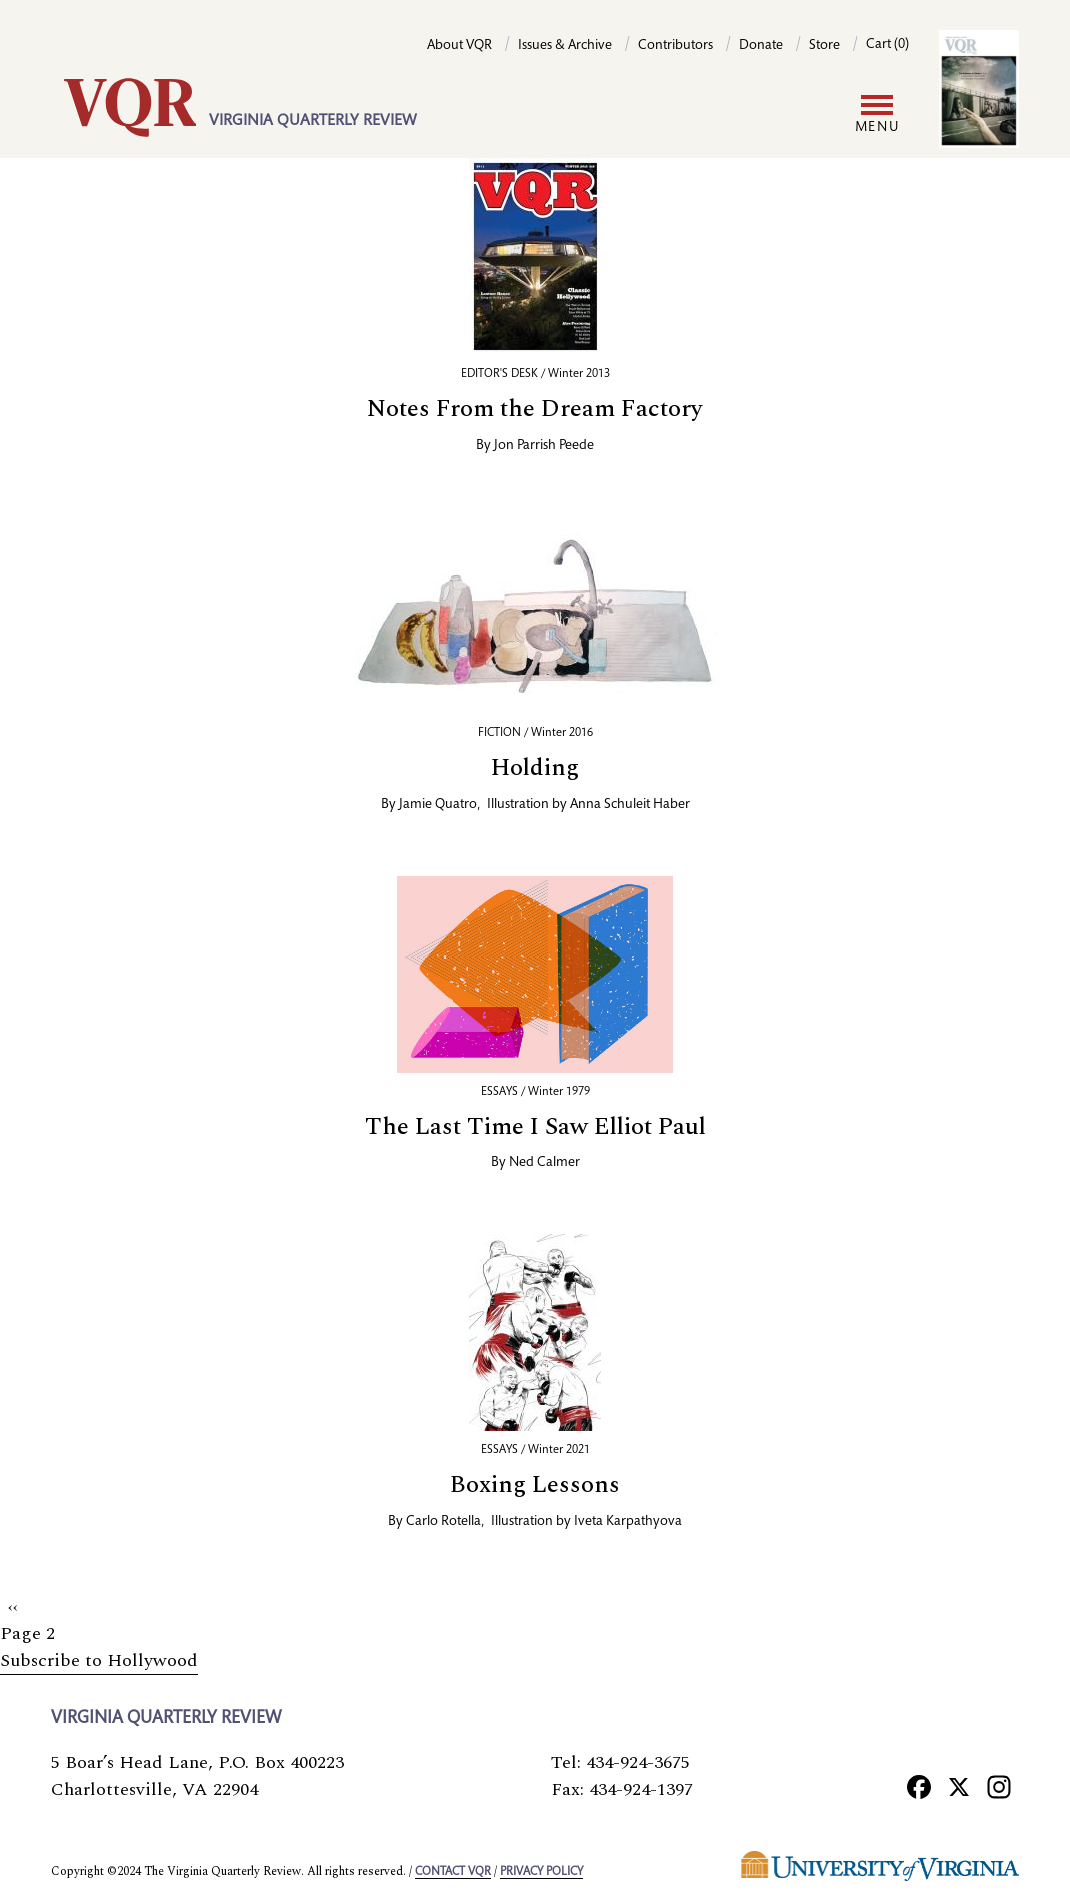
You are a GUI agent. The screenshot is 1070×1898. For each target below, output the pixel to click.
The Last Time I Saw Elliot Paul (535, 1127)
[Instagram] (999, 1786)
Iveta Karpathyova (628, 1522)
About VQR (459, 46)
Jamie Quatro (438, 805)
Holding (535, 768)
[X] (959, 1786)
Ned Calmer (544, 1163)
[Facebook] (919, 1786)
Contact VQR (453, 1872)
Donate (761, 46)
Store (824, 46)
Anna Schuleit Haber (630, 805)
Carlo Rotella (443, 1522)
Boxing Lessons (535, 1485)
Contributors (675, 46)
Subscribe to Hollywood (99, 1660)
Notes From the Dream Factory (535, 409)
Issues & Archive (565, 46)
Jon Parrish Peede (544, 446)
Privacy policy (541, 1872)
